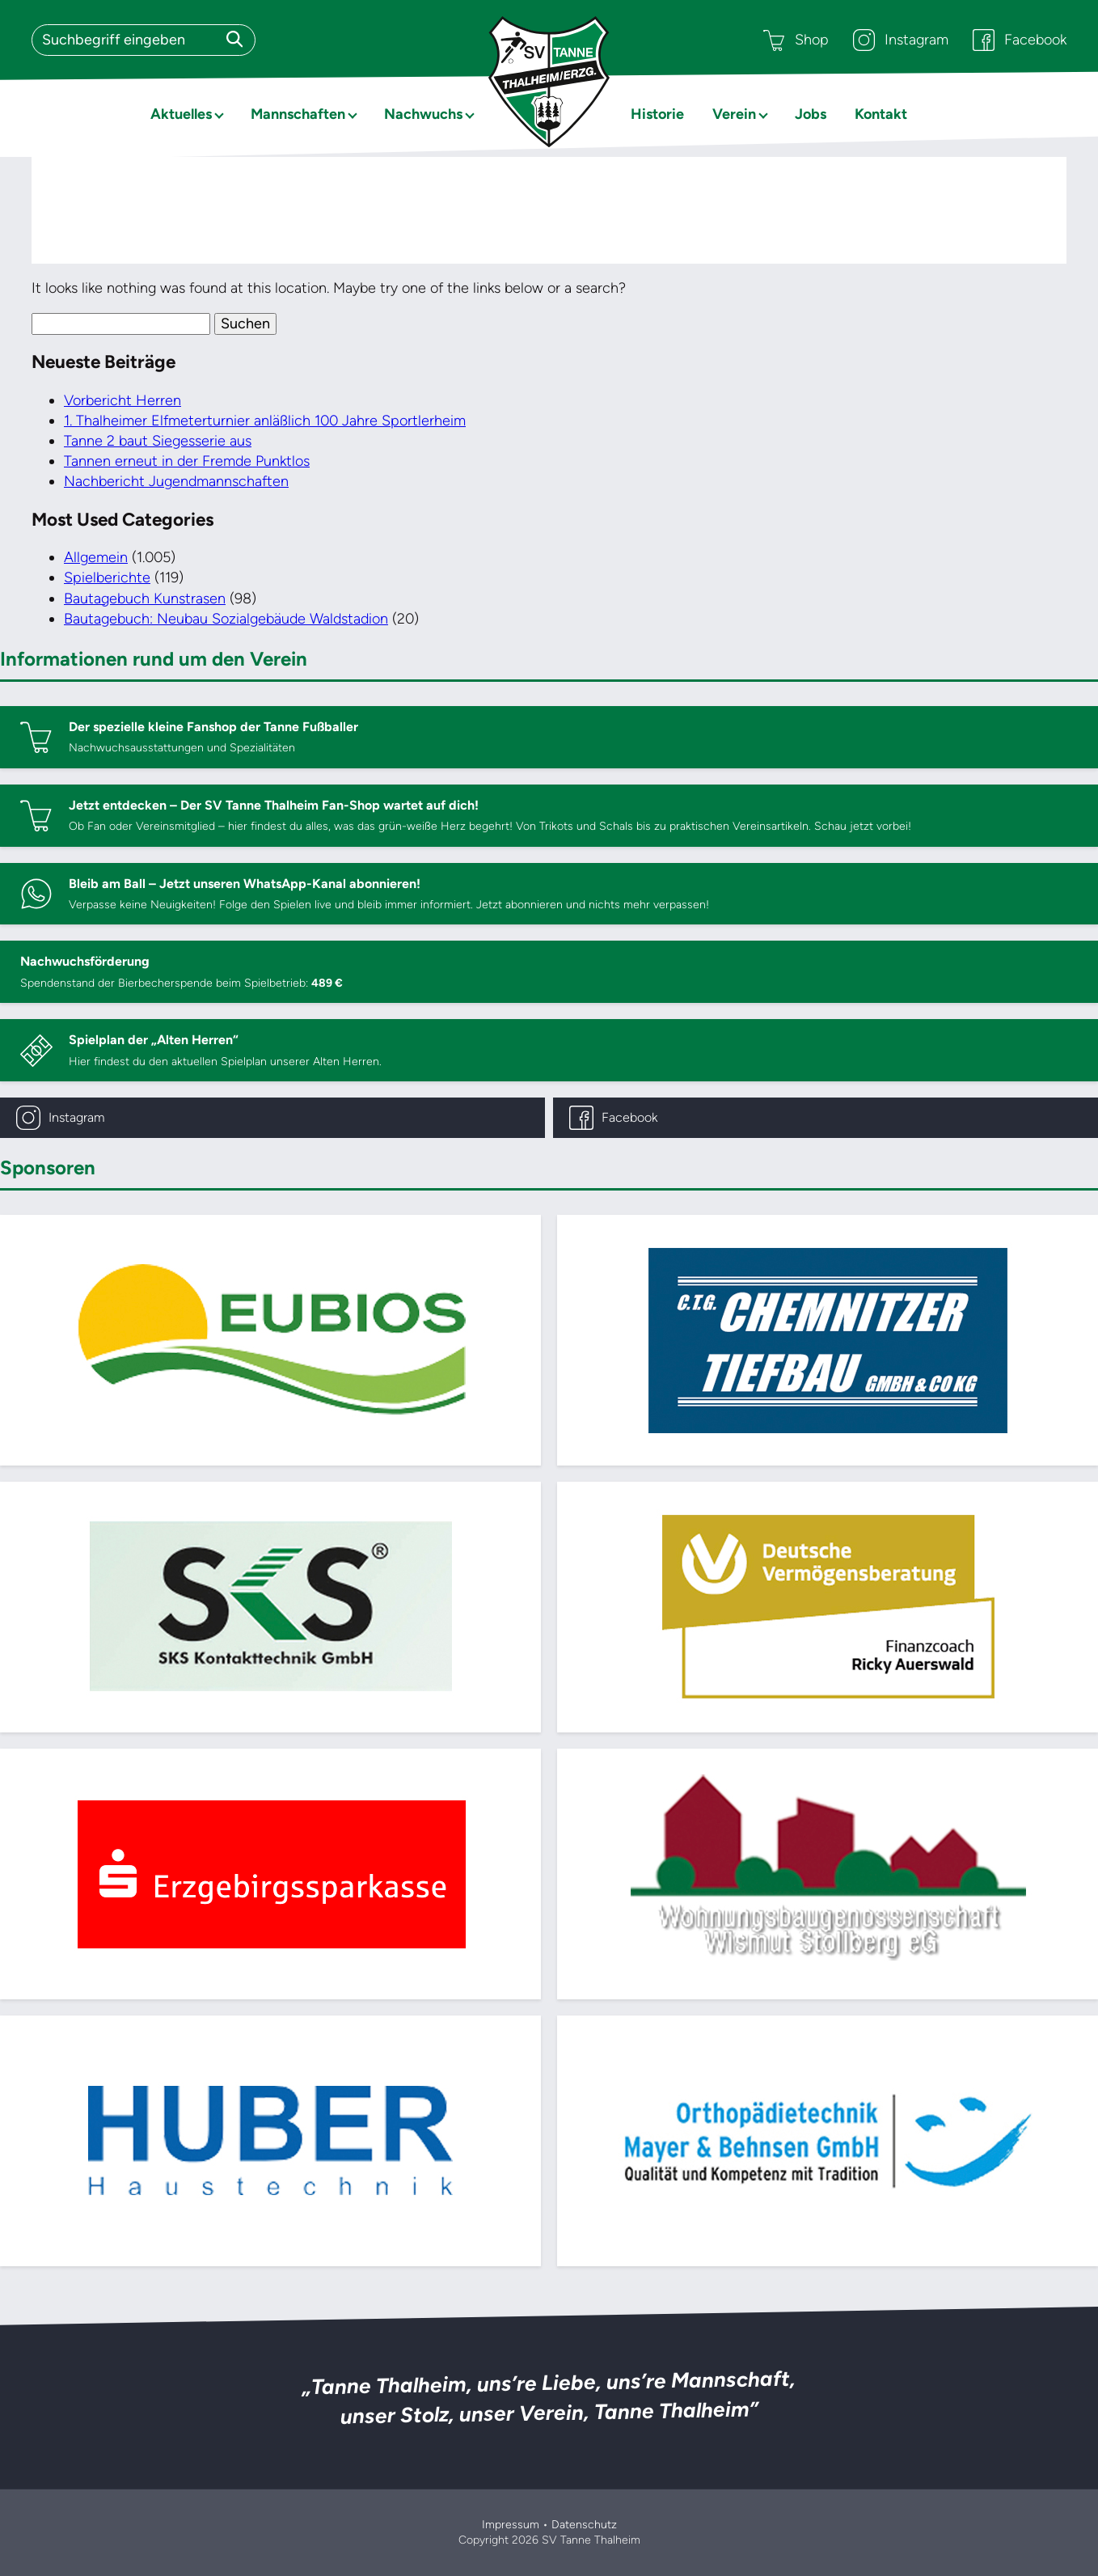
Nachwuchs (423, 114)
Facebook (1019, 40)
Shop (796, 40)
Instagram (900, 40)
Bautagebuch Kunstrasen (145, 598)
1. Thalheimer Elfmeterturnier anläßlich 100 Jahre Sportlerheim (265, 420)
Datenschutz (584, 2525)
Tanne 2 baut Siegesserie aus (157, 441)
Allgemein (96, 557)
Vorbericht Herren (122, 400)
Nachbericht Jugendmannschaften (176, 481)
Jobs (810, 114)
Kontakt (881, 114)
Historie (657, 114)
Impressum (510, 2525)
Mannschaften (298, 114)
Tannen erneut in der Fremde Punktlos (187, 461)
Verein (734, 114)
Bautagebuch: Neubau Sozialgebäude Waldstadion (226, 619)
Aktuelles (181, 114)
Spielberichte (107, 577)
